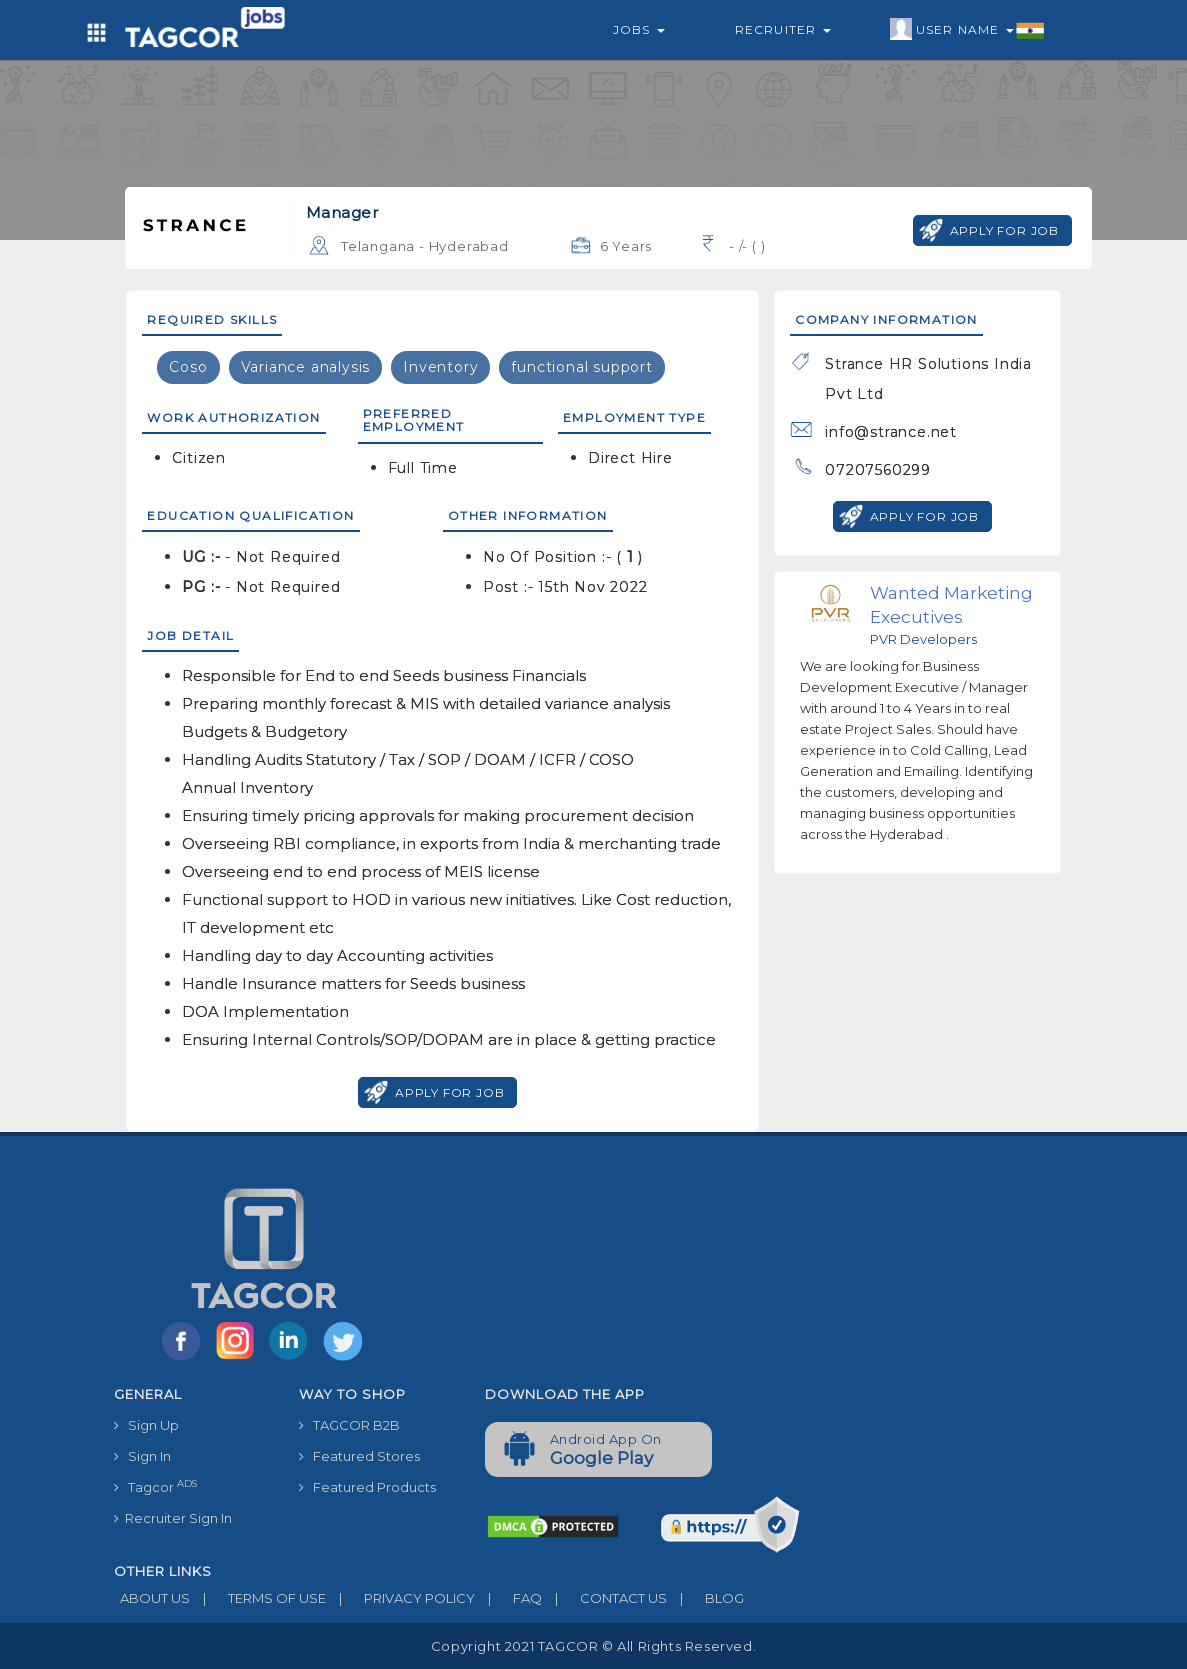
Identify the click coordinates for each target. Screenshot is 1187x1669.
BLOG (705, 1598)
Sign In (142, 1456)
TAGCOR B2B (349, 1425)
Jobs (639, 29)
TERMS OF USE (258, 1598)
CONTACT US (604, 1598)
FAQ (508, 1598)
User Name (967, 30)
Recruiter (783, 29)
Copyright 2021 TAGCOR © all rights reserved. (593, 1646)
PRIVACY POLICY (400, 1598)
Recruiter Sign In (173, 1518)
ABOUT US (152, 1598)
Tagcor (155, 1486)
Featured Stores (359, 1456)
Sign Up (146, 1425)
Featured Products (367, 1487)
